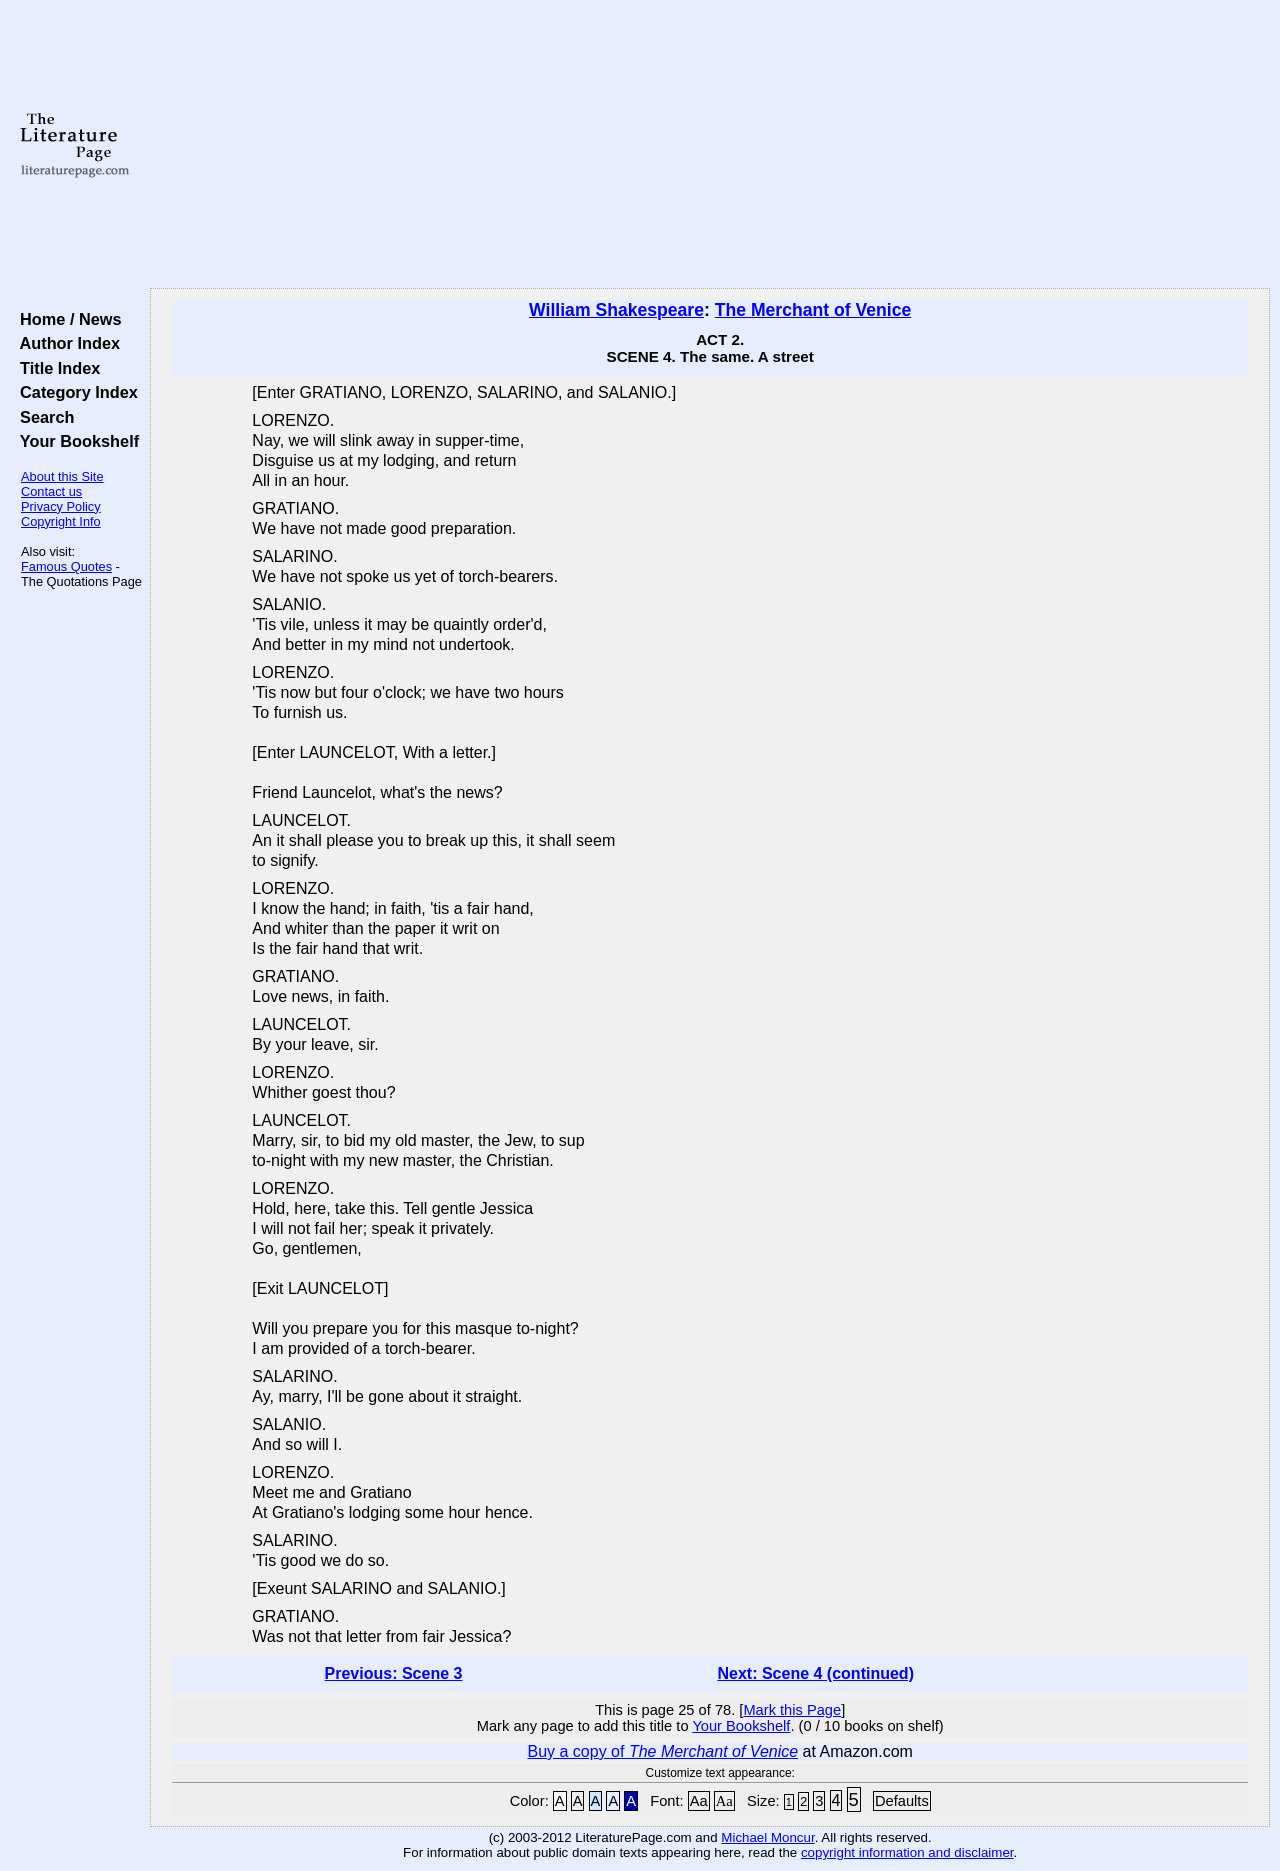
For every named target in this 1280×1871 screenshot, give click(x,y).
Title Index (55, 368)
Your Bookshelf (75, 441)
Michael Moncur (767, 1837)
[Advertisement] (710, 145)
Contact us (51, 491)
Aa (699, 1801)
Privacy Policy (61, 506)
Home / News (66, 319)
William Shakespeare (616, 310)
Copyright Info (61, 521)
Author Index (65, 343)
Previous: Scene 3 (394, 1673)
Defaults (902, 1801)
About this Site (62, 476)
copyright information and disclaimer (907, 1852)
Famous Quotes (66, 566)
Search (42, 417)
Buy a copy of (662, 1751)
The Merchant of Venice (813, 310)
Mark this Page (792, 1710)
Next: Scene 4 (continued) (815, 1673)
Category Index (74, 392)
